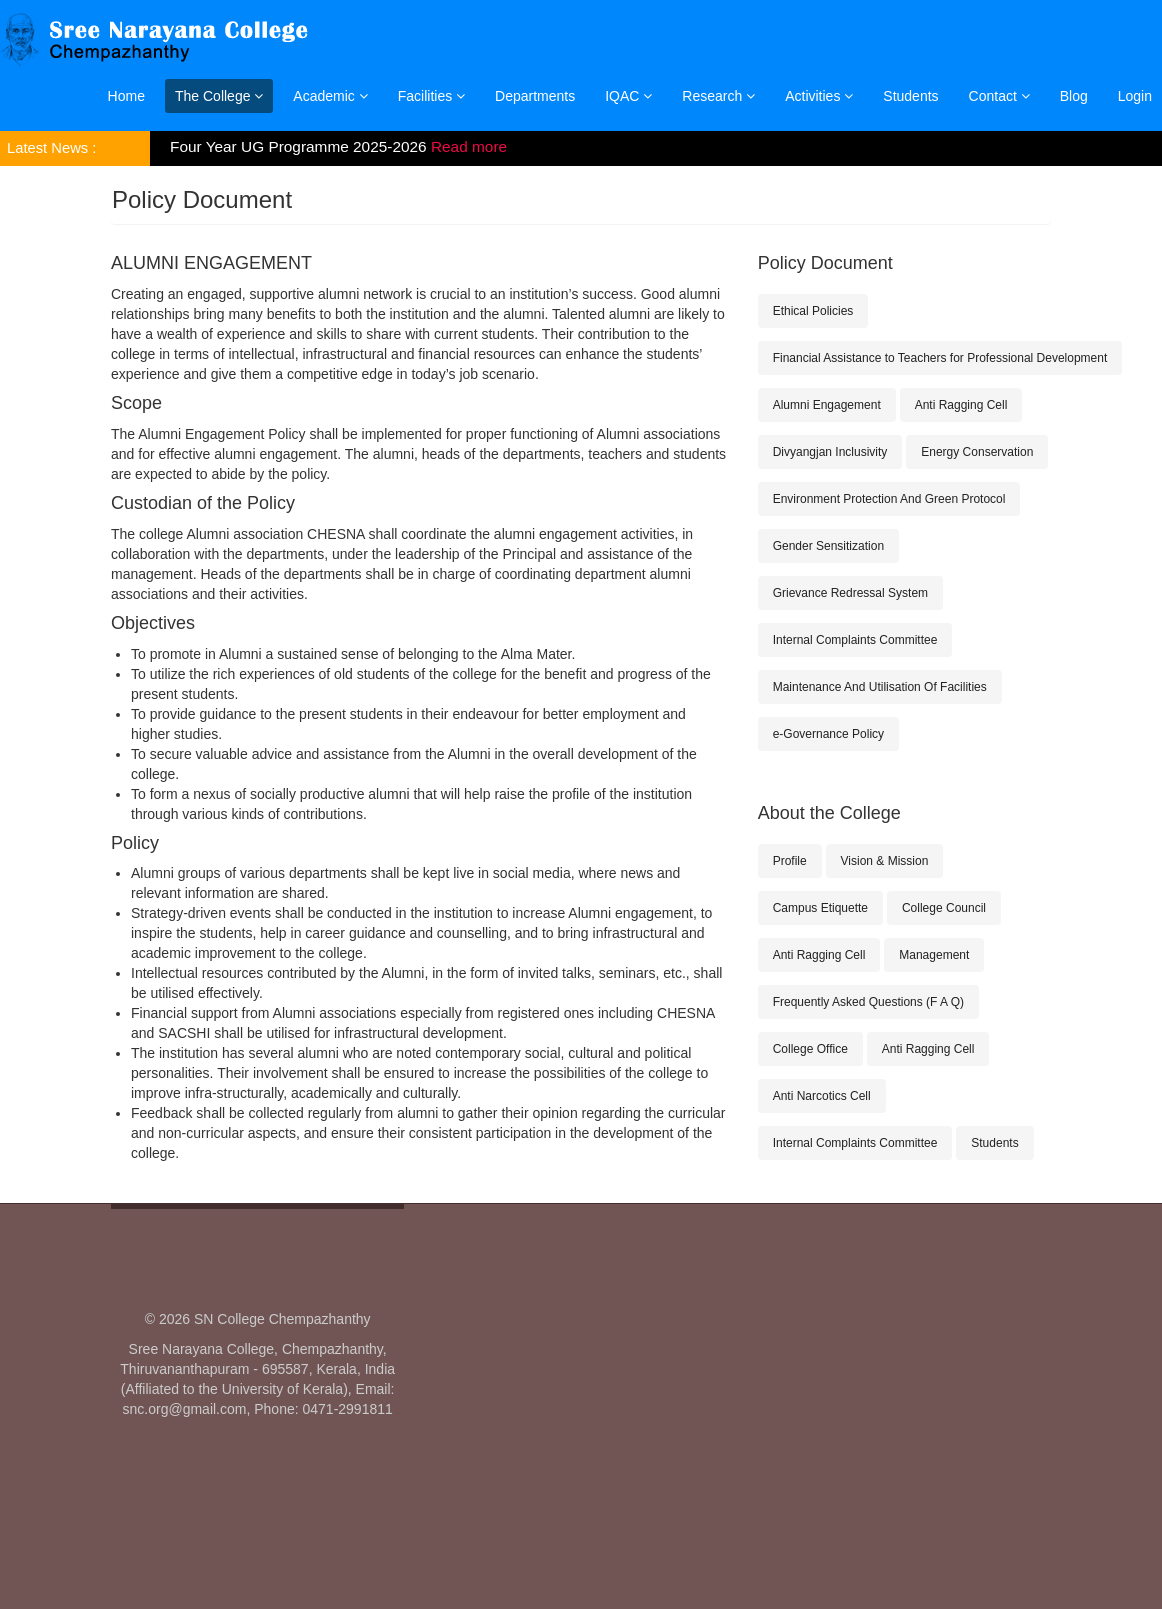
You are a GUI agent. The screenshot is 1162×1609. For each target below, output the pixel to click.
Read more (469, 146)
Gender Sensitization (828, 546)
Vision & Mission (885, 861)
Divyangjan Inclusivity (830, 452)
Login (1135, 96)
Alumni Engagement (827, 405)
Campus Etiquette (820, 908)
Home (126, 96)
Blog (1074, 96)
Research (718, 96)
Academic (330, 96)
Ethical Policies (813, 311)
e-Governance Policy (828, 734)
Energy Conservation (977, 452)
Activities (819, 96)
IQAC (628, 96)
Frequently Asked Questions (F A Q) (868, 1002)
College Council (944, 908)
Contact (999, 96)
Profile (790, 861)
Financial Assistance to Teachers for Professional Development (940, 358)
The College (219, 96)
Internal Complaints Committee (855, 640)
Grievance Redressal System (850, 593)
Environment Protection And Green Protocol (889, 499)
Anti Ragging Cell (961, 405)
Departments (535, 96)
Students (910, 96)
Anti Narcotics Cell (822, 1096)
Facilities (431, 96)
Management (934, 955)
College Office (810, 1049)
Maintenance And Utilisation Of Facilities (880, 687)
